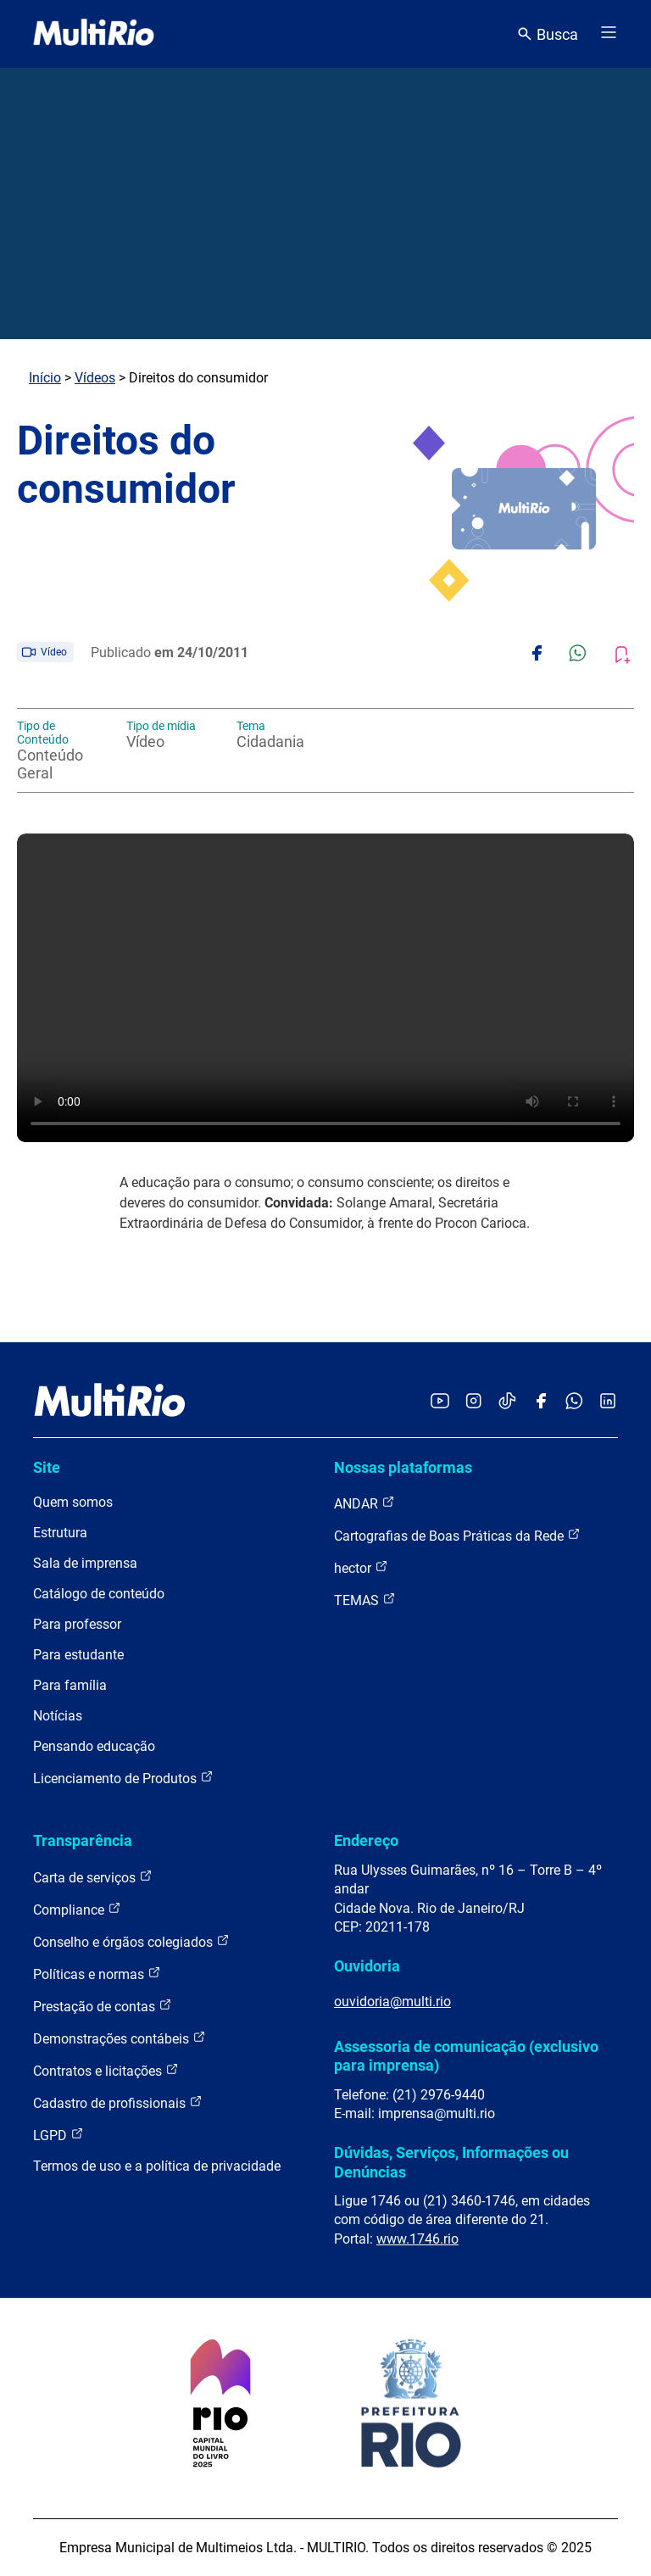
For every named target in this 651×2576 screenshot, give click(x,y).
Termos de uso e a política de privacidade (157, 2166)
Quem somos (73, 1502)
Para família (70, 1685)
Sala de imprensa (85, 1563)
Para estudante (78, 1655)
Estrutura (60, 1533)
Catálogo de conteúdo (98, 1594)
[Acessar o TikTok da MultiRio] (507, 1402)
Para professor (77, 1624)
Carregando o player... (325, 988)
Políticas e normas (97, 1973)
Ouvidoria (367, 1966)
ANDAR (364, 1503)
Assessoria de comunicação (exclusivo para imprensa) (466, 2056)
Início (45, 378)
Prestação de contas (102, 2006)
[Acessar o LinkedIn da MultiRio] (608, 1402)
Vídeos (95, 378)
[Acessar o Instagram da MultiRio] (473, 1402)
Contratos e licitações (106, 2070)
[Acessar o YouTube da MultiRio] (440, 1402)
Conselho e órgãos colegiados (131, 1941)
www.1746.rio (417, 2239)
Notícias (57, 1716)
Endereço (366, 1840)
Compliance (77, 1909)
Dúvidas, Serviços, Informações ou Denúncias (451, 2162)
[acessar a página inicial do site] (93, 34)
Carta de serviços (93, 1877)
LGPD (58, 2135)
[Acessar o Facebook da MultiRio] (541, 1402)
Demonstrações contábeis (119, 2038)
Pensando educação (94, 1746)
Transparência (82, 1840)
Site (46, 1467)
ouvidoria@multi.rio (392, 2001)
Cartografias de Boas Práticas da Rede (457, 1535)
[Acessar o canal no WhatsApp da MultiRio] (574, 1402)
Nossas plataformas (403, 1467)
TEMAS (365, 1600)
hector (361, 1567)
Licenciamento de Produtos (123, 1778)
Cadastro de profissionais (118, 2102)
